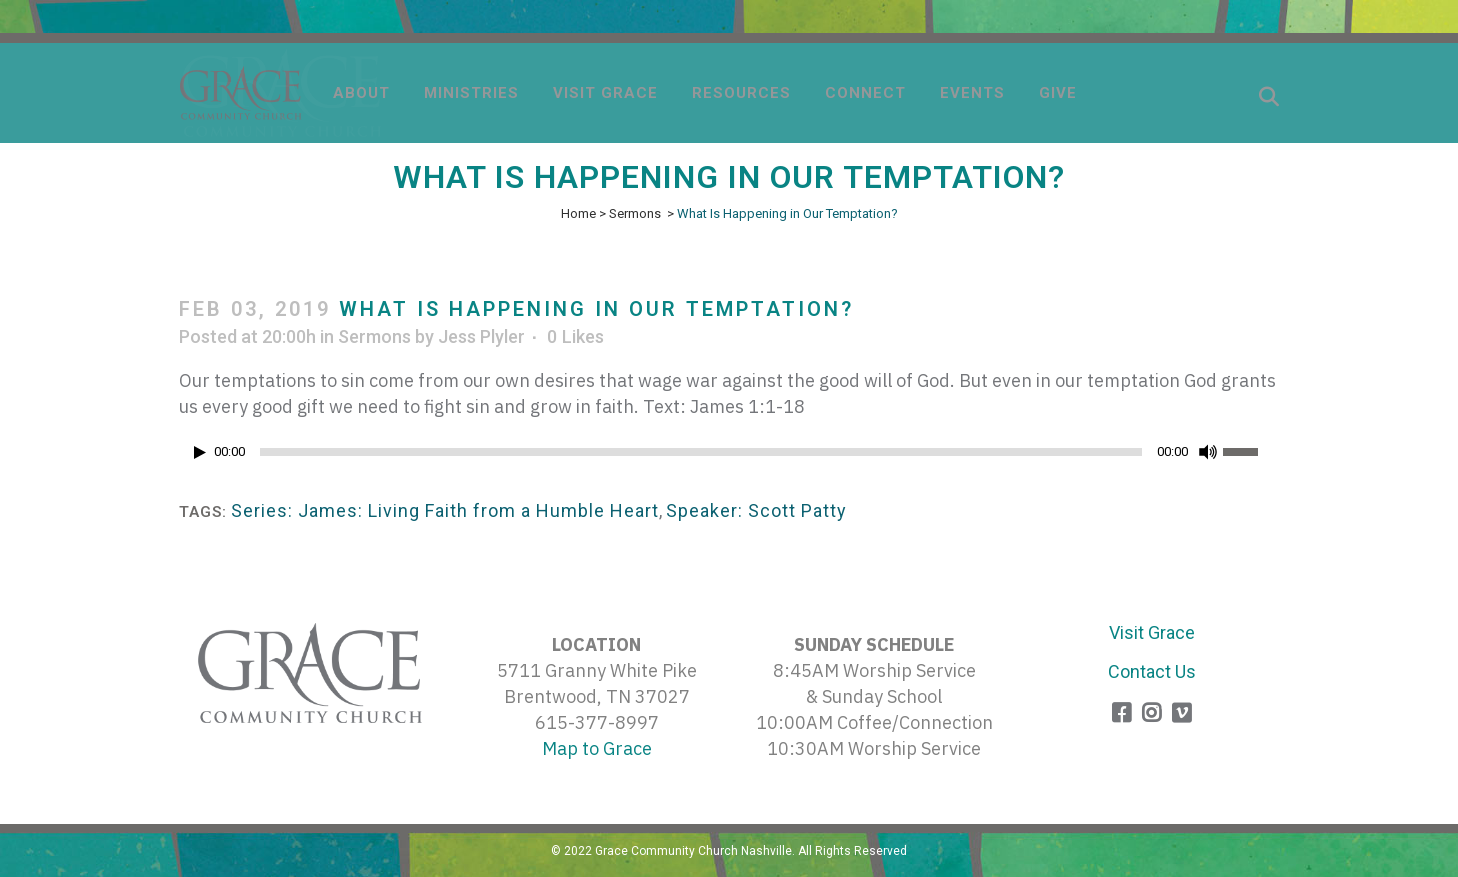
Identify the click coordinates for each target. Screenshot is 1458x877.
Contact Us (1152, 671)
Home (578, 213)
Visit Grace (1152, 632)
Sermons (635, 213)
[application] (729, 457)
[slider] (701, 452)
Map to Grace (597, 748)
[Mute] (1208, 452)
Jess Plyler (481, 336)
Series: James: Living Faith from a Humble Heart (445, 510)
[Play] (200, 452)
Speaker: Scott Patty (756, 510)
